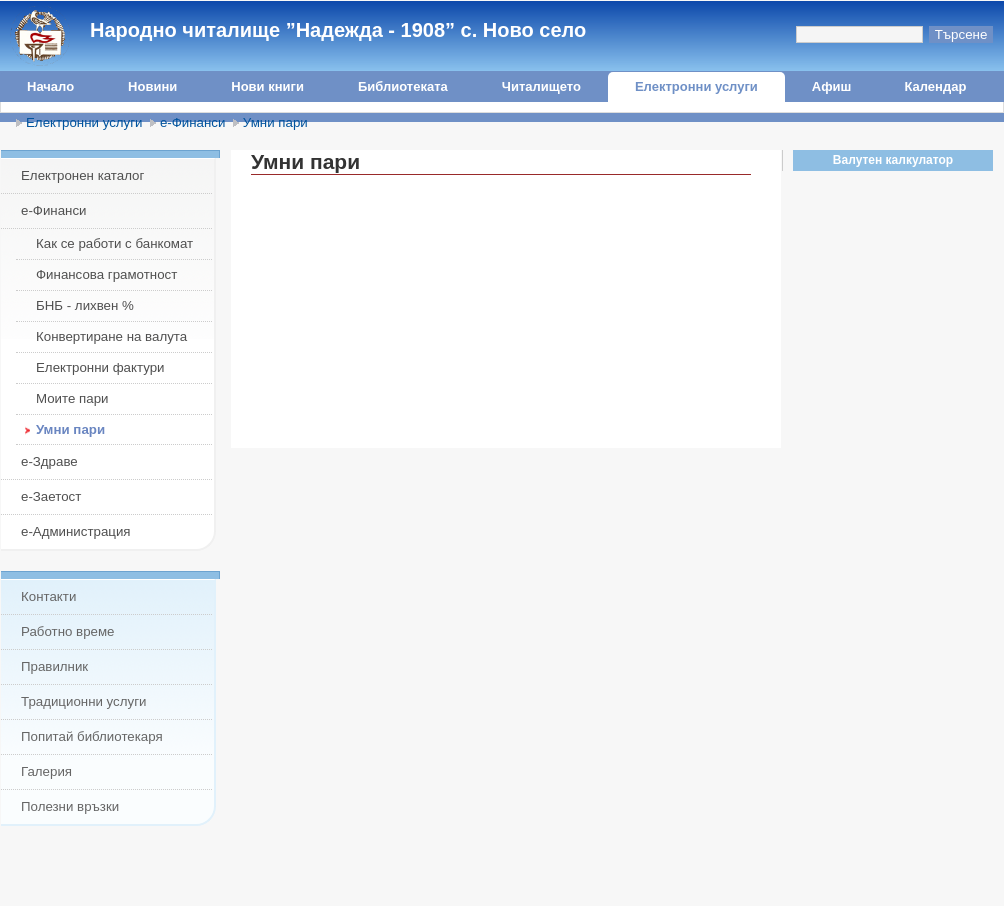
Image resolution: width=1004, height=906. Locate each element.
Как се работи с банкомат (114, 243)
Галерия (46, 771)
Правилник (54, 666)
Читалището (541, 86)
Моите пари (72, 398)
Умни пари (275, 122)
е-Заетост (51, 496)
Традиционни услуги (83, 701)
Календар (935, 86)
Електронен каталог (82, 175)
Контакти (48, 596)
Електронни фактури (100, 367)
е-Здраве (49, 461)
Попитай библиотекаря (92, 736)
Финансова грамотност (106, 274)
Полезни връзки (70, 806)
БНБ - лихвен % (85, 305)
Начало (50, 86)
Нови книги (267, 86)
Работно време (67, 631)
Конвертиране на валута (111, 336)
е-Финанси (193, 122)
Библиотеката (403, 86)
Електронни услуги (696, 86)
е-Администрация (76, 531)
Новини (152, 86)
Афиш (832, 86)
